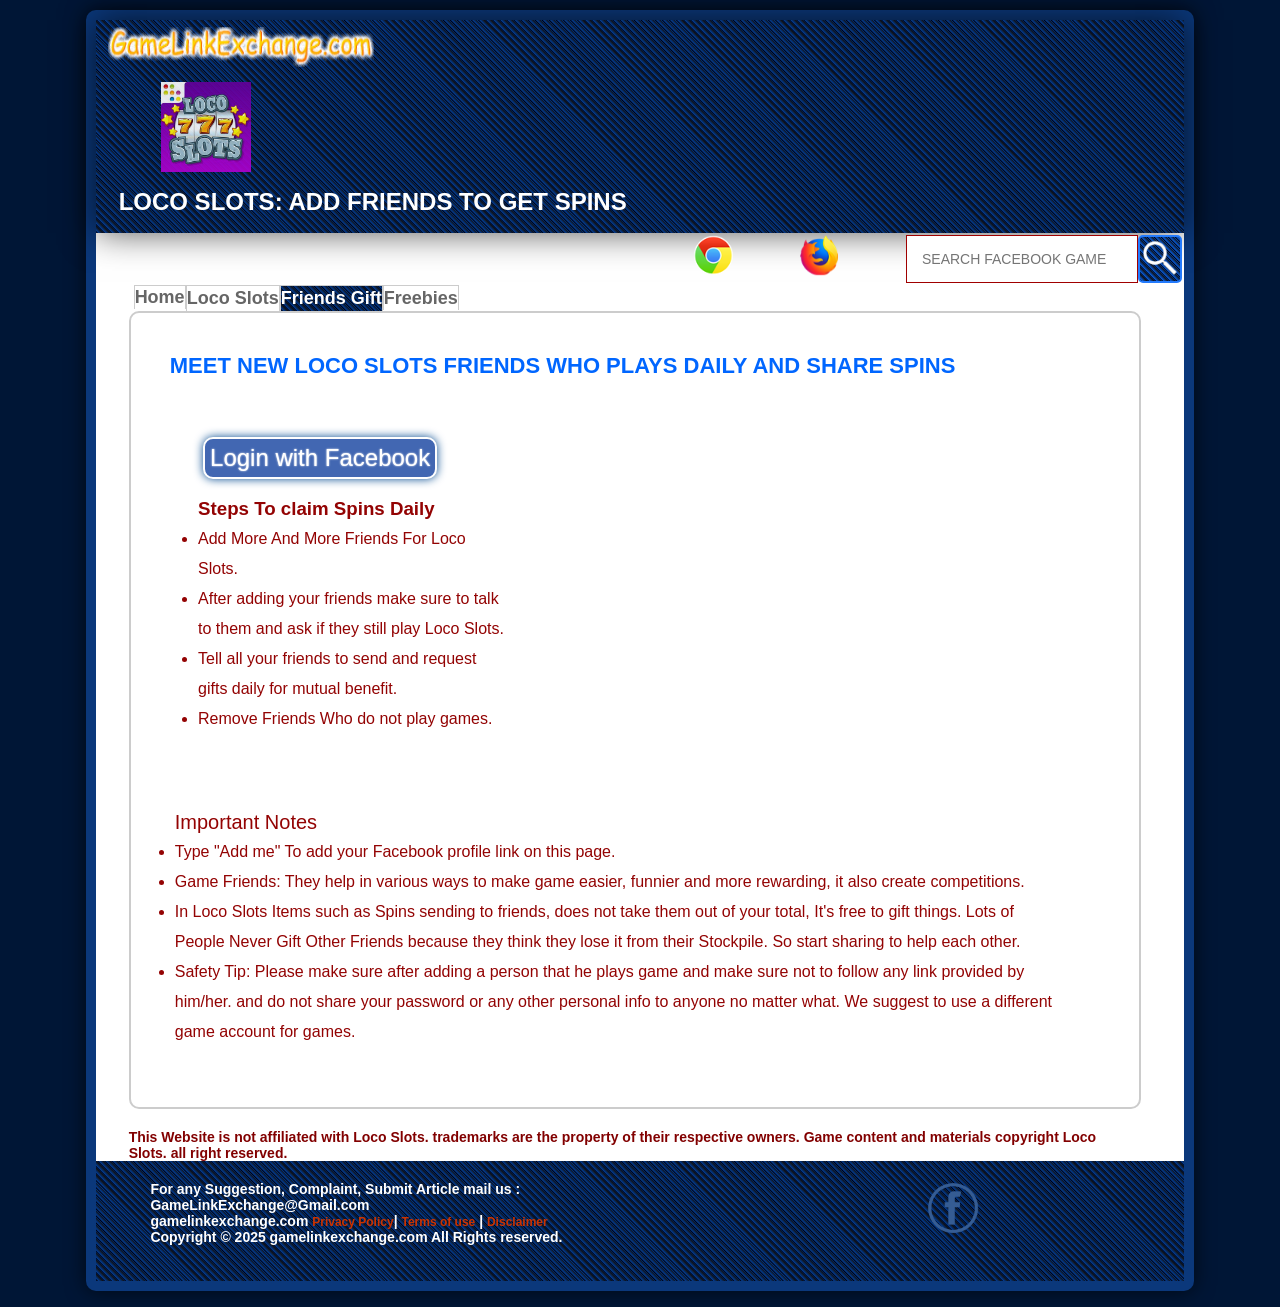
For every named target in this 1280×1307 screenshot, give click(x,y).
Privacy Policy (373, 1229)
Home (164, 303)
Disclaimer (610, 1229)
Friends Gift (338, 303)
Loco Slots (242, 303)
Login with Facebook (320, 463)
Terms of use (497, 1229)
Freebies (429, 303)
